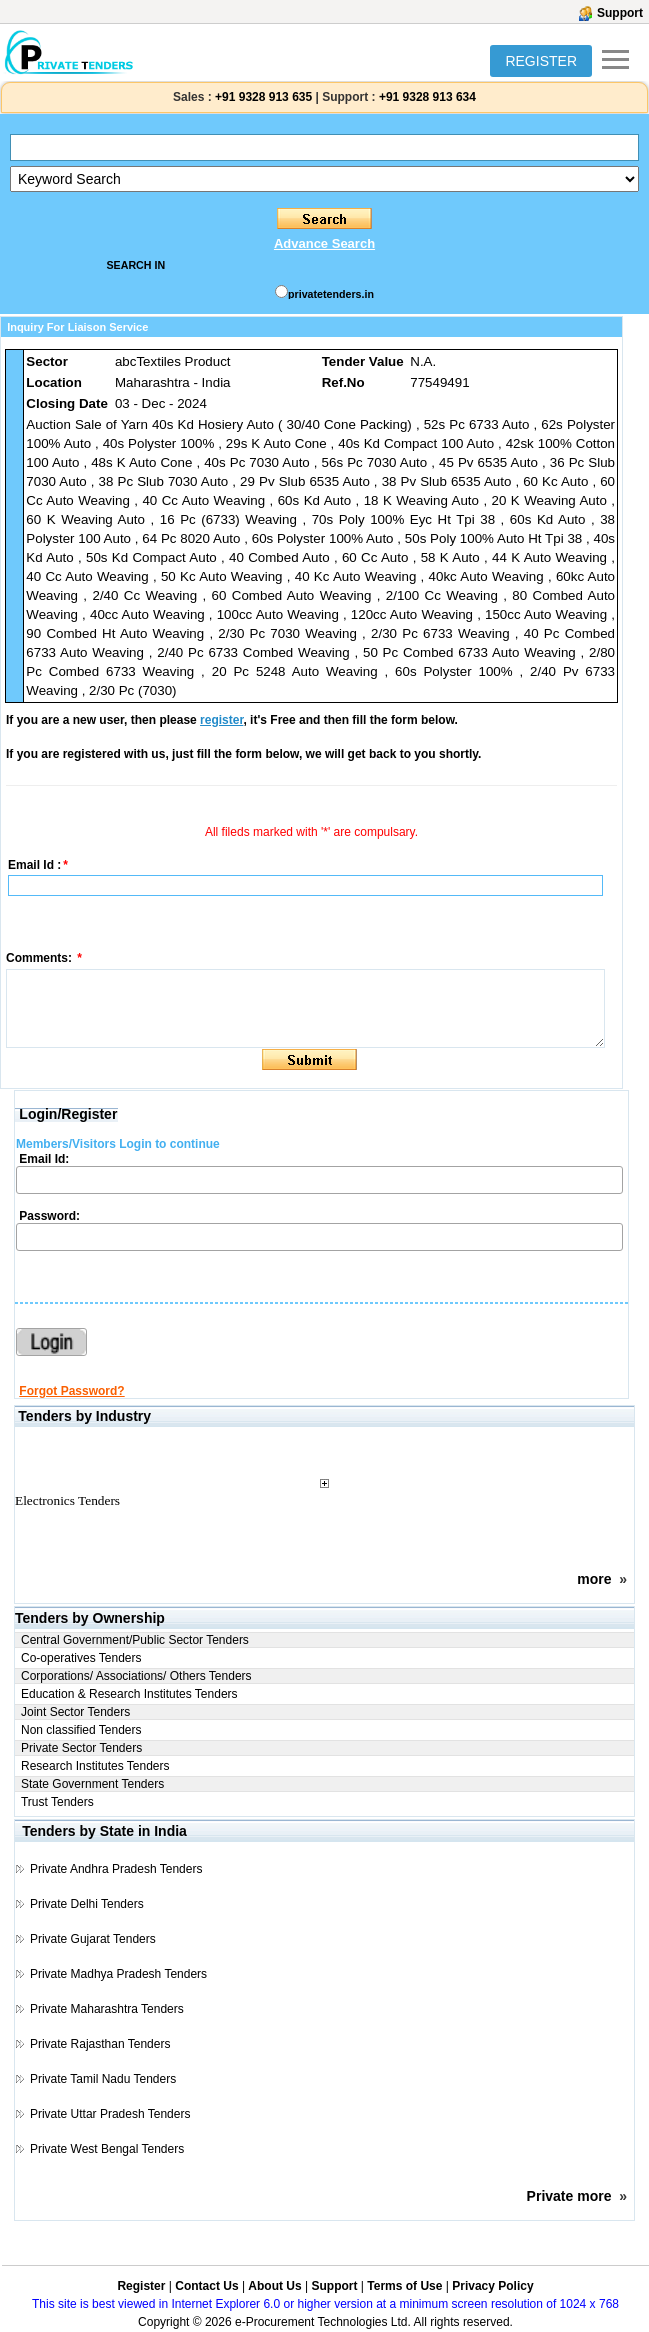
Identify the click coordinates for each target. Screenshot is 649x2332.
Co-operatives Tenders (81, 1658)
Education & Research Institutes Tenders (129, 1694)
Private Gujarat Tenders (93, 1939)
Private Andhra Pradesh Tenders (116, 1869)
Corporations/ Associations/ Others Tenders (136, 1676)
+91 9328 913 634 (427, 97)
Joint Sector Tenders (75, 1712)
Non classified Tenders (81, 1730)
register (221, 720)
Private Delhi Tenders (87, 1904)
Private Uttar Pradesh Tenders (110, 2114)
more (594, 1579)
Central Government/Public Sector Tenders (135, 1640)
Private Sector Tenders (81, 1748)
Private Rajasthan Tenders (100, 2044)
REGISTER (541, 61)
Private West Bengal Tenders (107, 2149)
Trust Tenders (57, 1802)
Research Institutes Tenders (95, 1766)
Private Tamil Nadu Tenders (103, 2079)
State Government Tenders (92, 1784)
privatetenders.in (331, 294)
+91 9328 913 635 (262, 97)
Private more (569, 2196)
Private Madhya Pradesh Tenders (118, 1974)
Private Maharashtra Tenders (107, 2009)
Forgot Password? (71, 1391)
